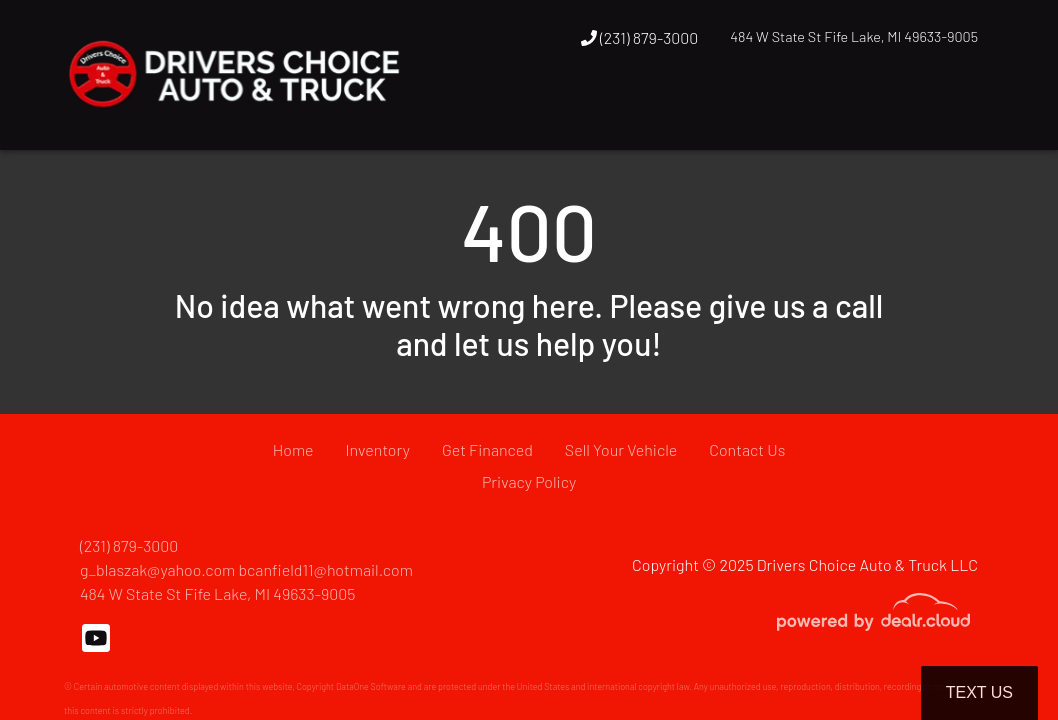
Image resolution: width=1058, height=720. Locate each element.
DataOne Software (371, 686)
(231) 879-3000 (640, 37)
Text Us (979, 692)
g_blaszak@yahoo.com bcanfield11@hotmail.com (246, 569)
